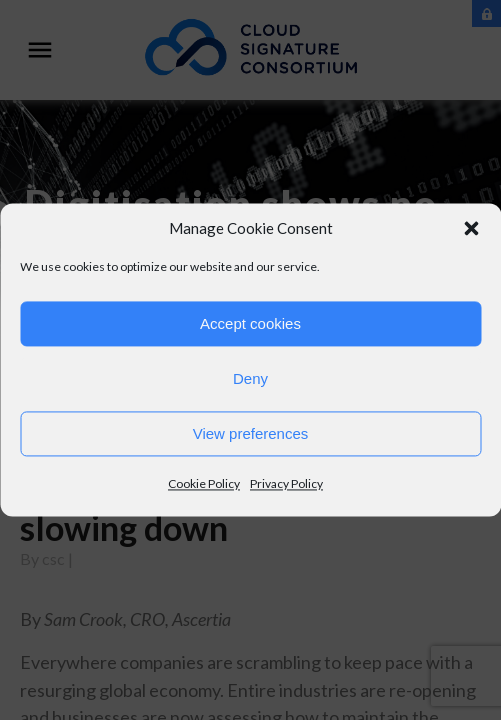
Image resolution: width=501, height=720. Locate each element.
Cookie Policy (204, 483)
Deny (250, 378)
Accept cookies (250, 323)
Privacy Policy (286, 483)
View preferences (251, 433)
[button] (471, 228)
